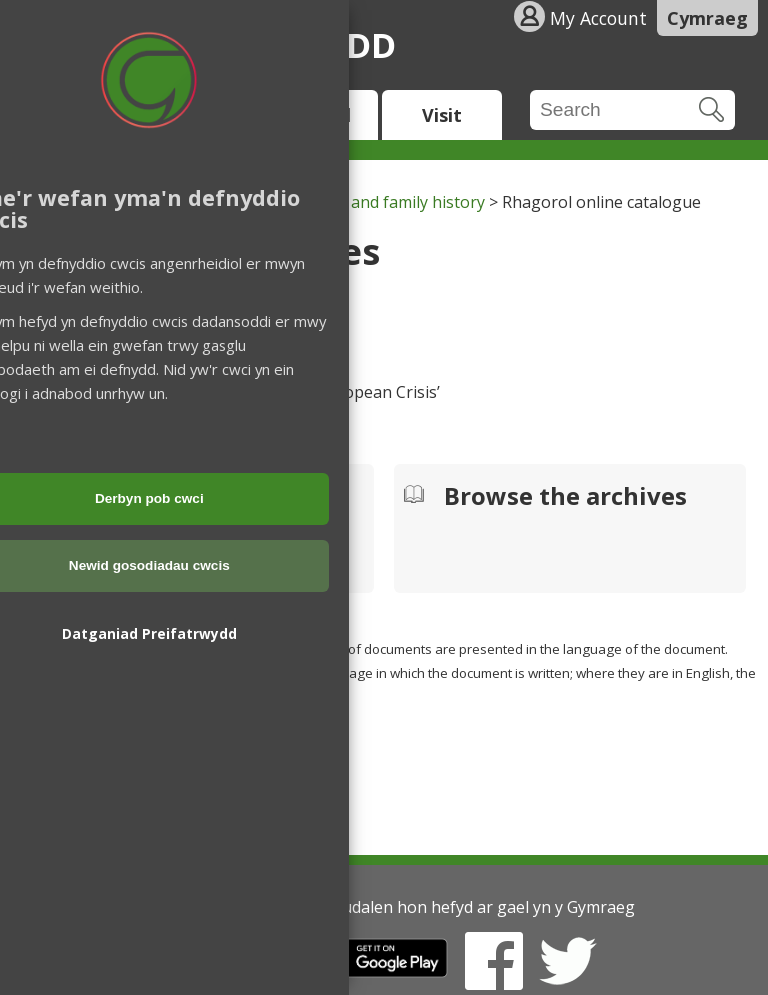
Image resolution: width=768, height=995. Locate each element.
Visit (442, 115)
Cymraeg (707, 18)
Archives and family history (384, 202)
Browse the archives (565, 498)
